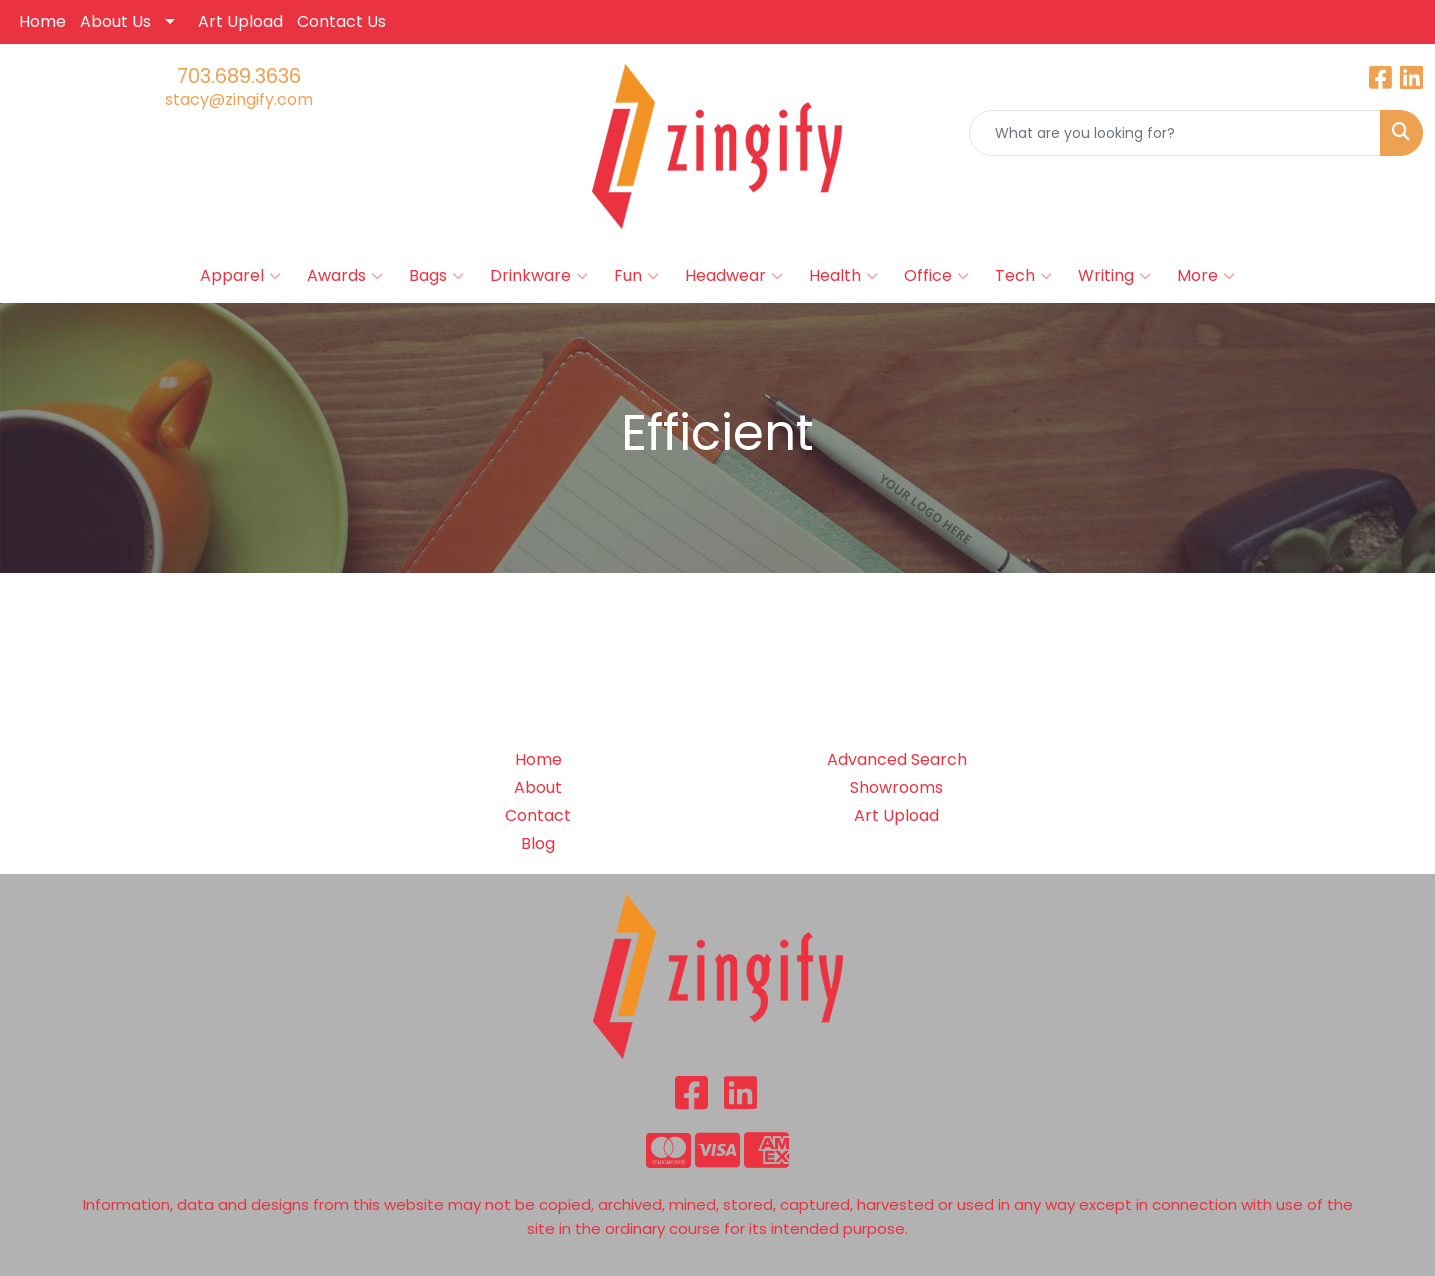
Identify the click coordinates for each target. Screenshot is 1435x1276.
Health (843, 276)
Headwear (734, 276)
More (1206, 276)
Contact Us (341, 21)
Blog (538, 843)
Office (936, 276)
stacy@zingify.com (239, 99)
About (538, 787)
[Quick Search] (1175, 133)
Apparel (240, 276)
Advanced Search (897, 759)
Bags (436, 276)
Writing (1114, 276)
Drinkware (539, 276)
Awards (345, 276)
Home (42, 21)
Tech (1023, 276)
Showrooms (896, 787)
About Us (115, 21)
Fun (636, 276)
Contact (538, 815)
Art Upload (240, 21)
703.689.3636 (239, 76)
